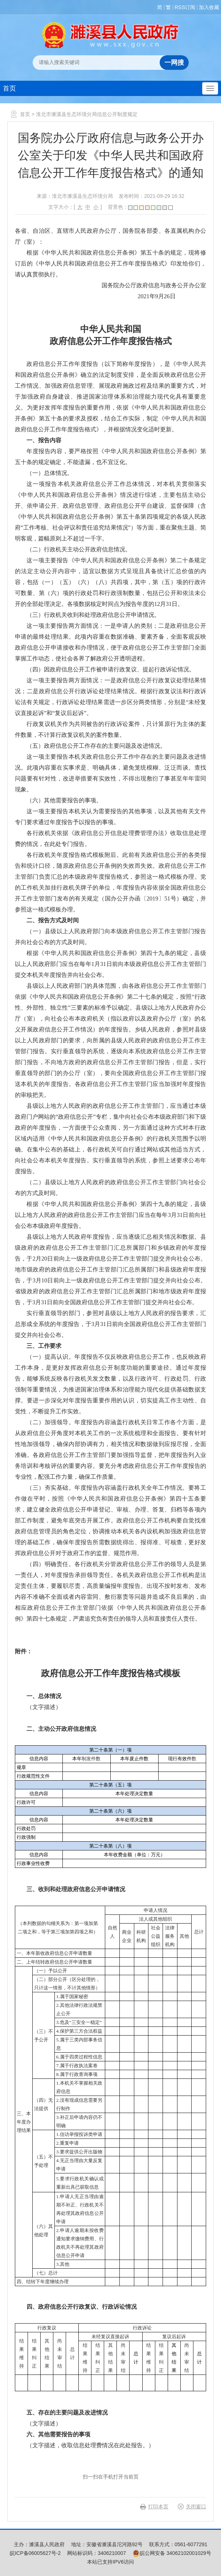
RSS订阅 (185, 7)
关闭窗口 (196, 2506)
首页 (9, 88)
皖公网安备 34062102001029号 (171, 2553)
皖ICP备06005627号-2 (35, 2553)
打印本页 (158, 2506)
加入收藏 (209, 7)
